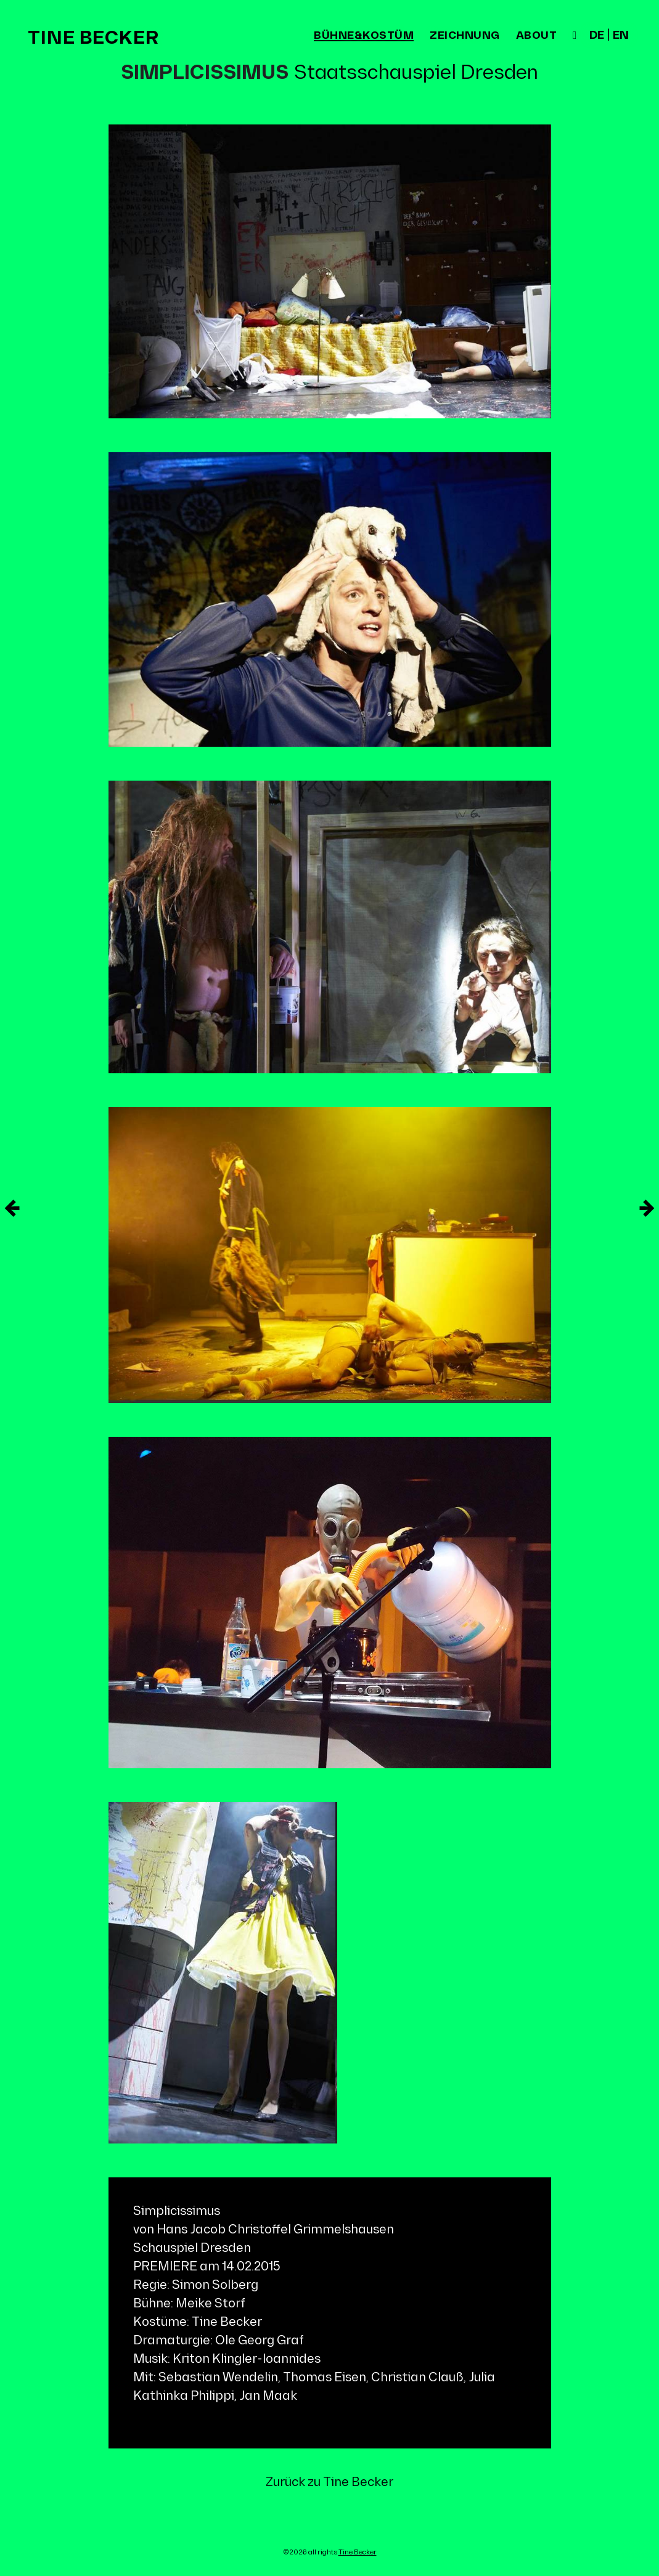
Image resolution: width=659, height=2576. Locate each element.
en (621, 35)
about (536, 36)
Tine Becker (93, 38)
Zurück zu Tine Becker (329, 2482)
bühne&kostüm (364, 36)
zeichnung (465, 36)
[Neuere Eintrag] (646, 1208)
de (596, 35)
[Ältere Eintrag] (12, 1208)
